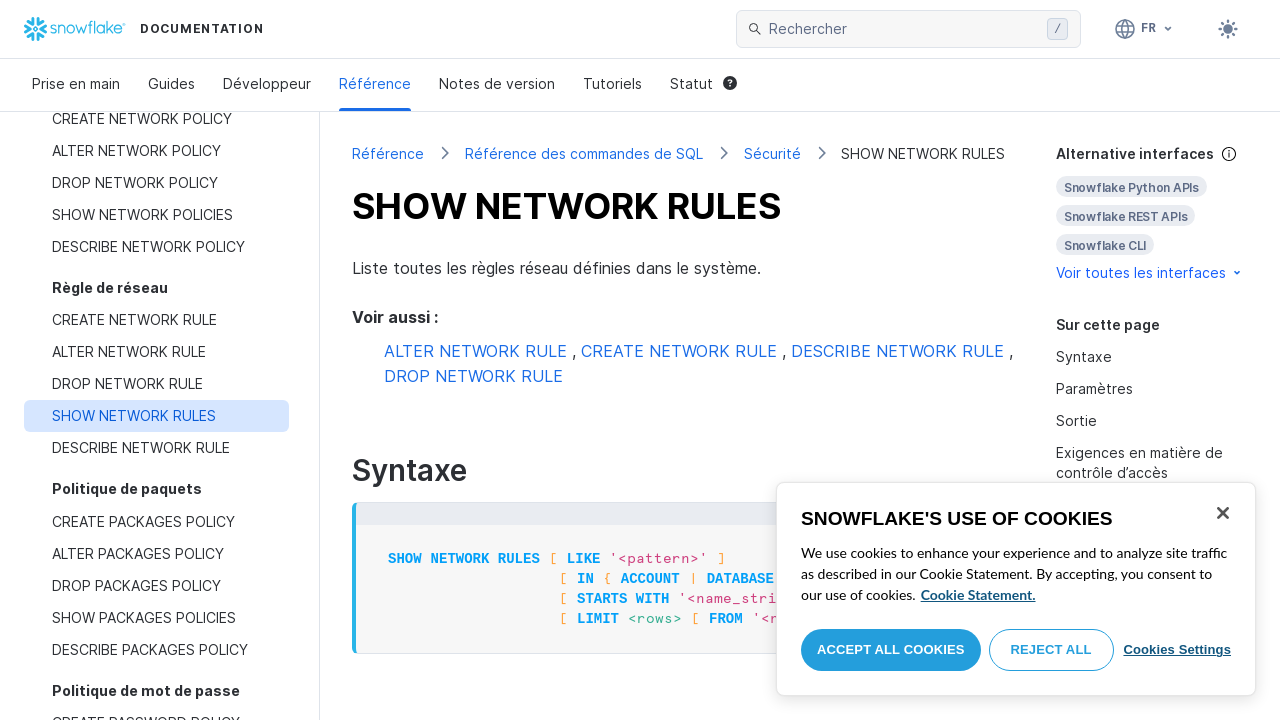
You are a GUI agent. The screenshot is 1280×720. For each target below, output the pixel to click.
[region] (1016, 589)
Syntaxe (1084, 356)
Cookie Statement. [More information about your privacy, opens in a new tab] (978, 594)
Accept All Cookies (891, 649)
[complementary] (1152, 213)
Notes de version (497, 83)
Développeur (267, 83)
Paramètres (1094, 388)
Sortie (1076, 420)
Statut (703, 83)
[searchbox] (904, 29)
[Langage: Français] (1144, 29)
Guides (171, 83)
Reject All (1051, 649)
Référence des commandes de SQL (584, 153)
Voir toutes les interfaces (1150, 272)
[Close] (1223, 513)
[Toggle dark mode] (1228, 29)
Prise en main (76, 83)
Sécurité (772, 153)
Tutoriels (612, 83)
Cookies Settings (1177, 649)
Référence (375, 83)
